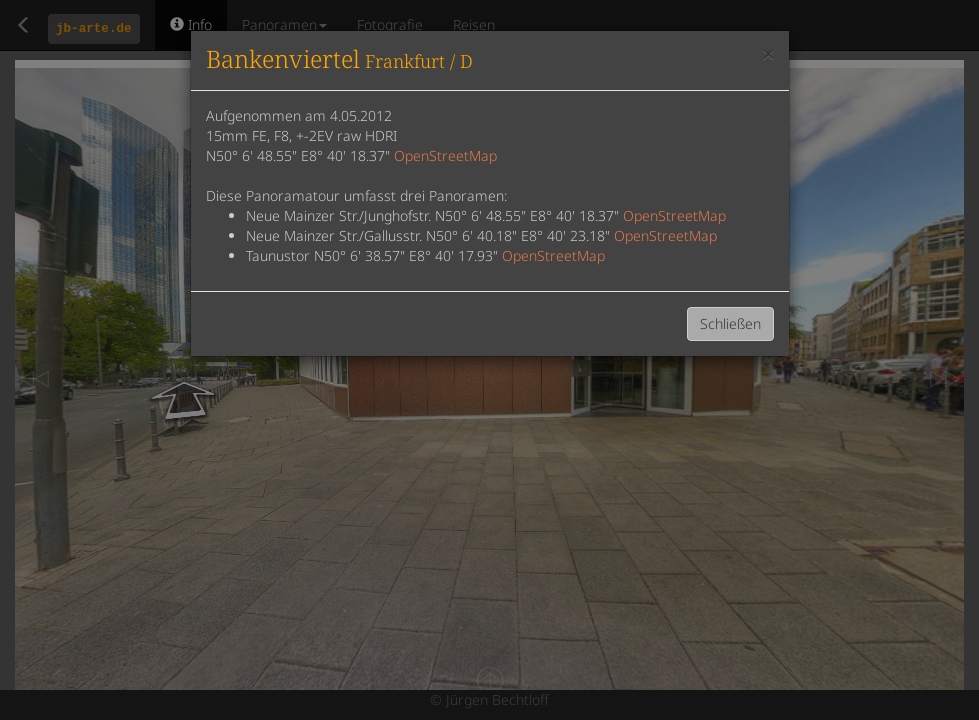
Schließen (730, 323)
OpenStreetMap (445, 155)
